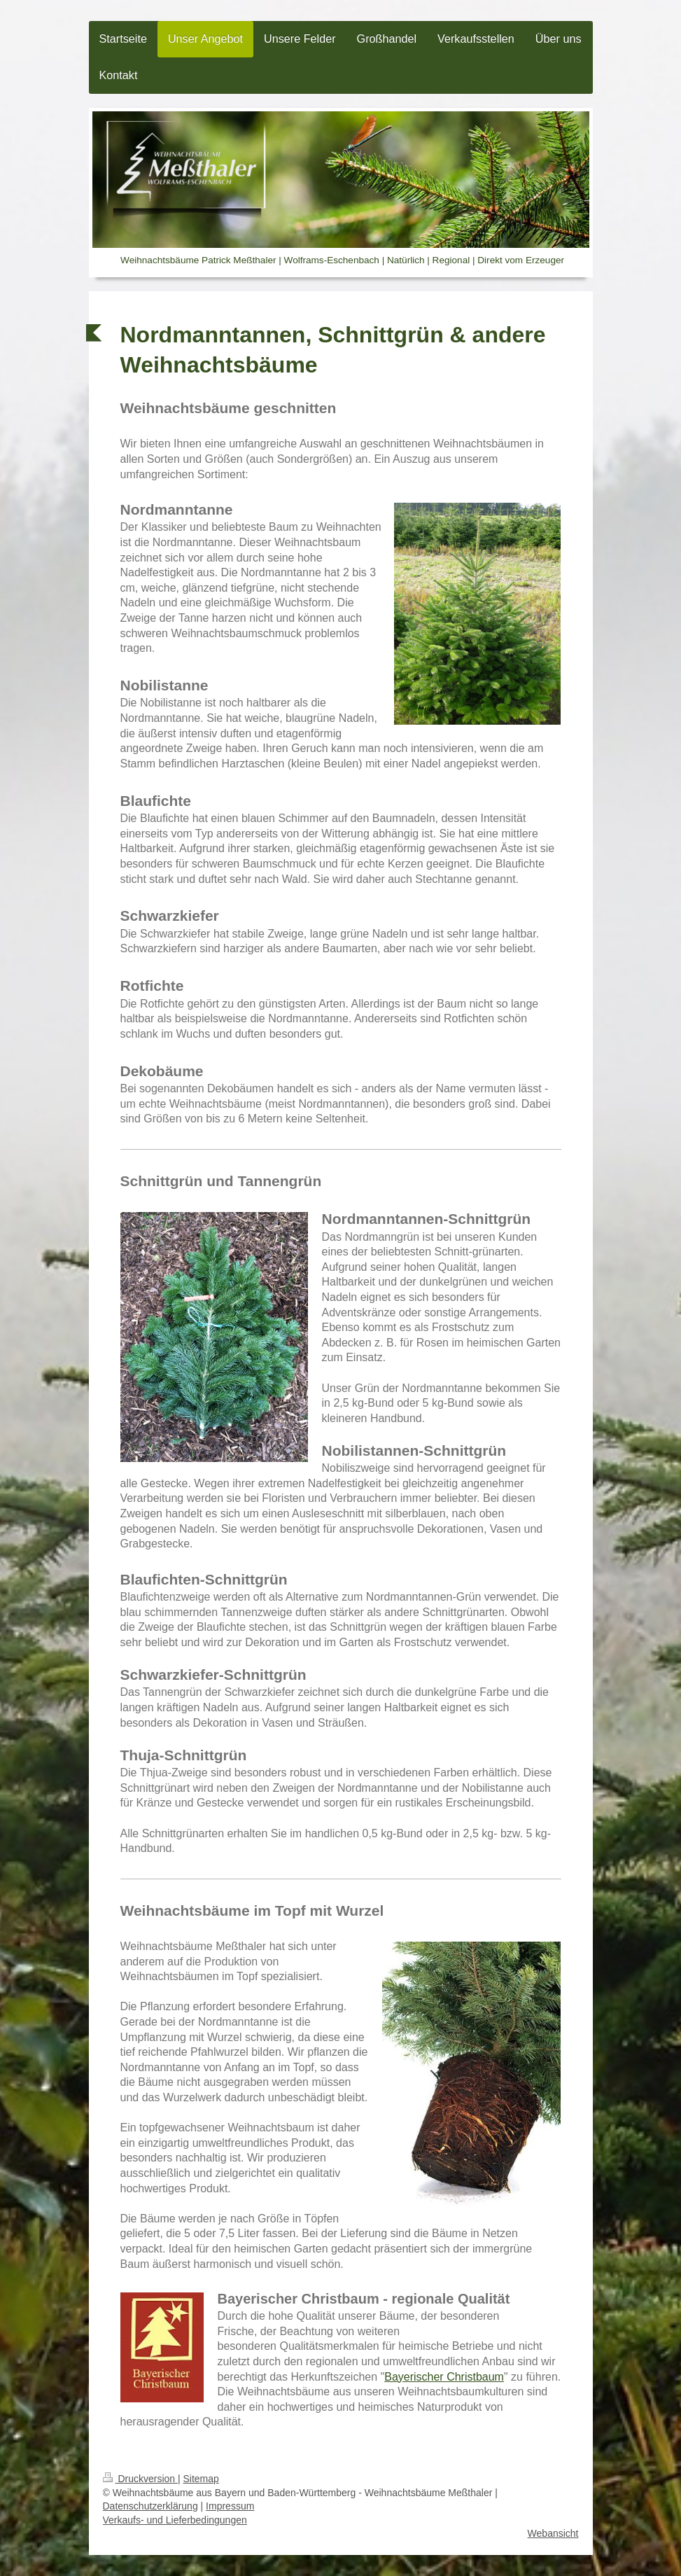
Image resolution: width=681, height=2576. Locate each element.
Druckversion (140, 2478)
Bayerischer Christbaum (444, 2377)
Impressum (230, 2506)
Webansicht (553, 2533)
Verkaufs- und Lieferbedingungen (175, 2520)
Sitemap (201, 2478)
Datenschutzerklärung (150, 2506)
